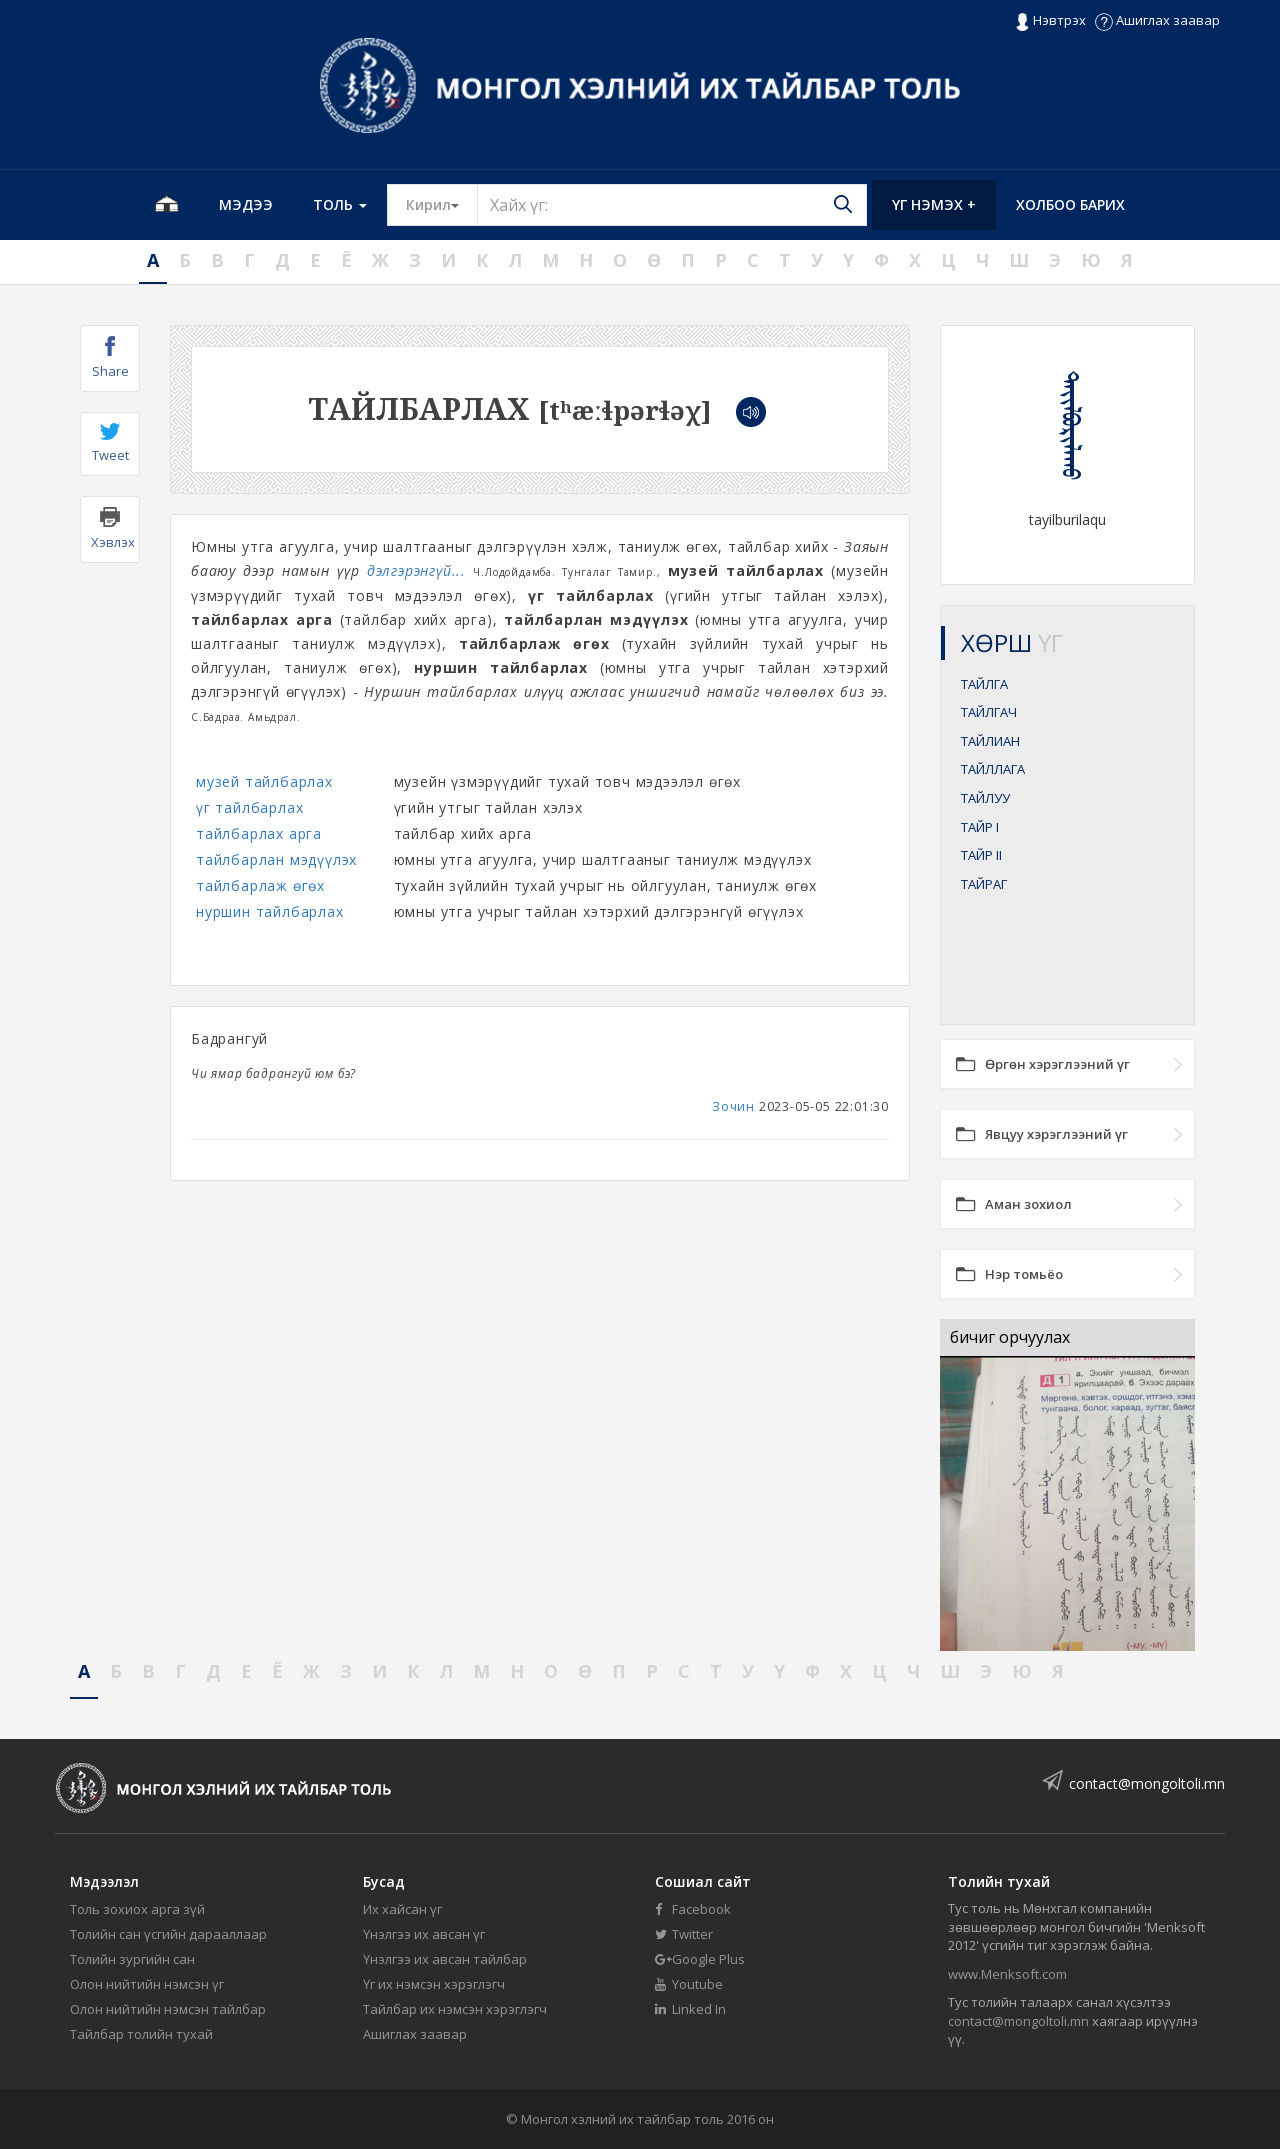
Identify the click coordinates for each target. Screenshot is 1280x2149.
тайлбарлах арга (259, 833)
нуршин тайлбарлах (270, 911)
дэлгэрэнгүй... (416, 570)
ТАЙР (980, 827)
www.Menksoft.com (1007, 1974)
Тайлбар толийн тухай (141, 2034)
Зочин (733, 1106)
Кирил (442, 204)
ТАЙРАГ (984, 884)
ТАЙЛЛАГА (993, 769)
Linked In (690, 2009)
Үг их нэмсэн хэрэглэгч (434, 1984)
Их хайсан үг (402, 1909)
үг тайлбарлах (249, 807)
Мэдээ (246, 204)
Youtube (689, 1984)
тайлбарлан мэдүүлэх (276, 859)
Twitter (684, 1934)
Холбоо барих (1070, 204)
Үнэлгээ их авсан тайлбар (445, 1959)
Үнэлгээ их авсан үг (424, 1934)
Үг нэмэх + (934, 204)
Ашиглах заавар (1157, 20)
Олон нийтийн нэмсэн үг (147, 1984)
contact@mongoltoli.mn (1147, 1783)
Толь (340, 204)
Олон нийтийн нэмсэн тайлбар (168, 2009)
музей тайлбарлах (264, 781)
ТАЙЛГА (984, 684)
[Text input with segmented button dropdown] (672, 205)
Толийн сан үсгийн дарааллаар (168, 1934)
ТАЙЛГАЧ (989, 712)
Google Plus (700, 1959)
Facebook (693, 1909)
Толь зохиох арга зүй (137, 1909)
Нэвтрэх (1050, 21)
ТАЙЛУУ (985, 798)
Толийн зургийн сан (132, 1959)
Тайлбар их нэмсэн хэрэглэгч (455, 2009)
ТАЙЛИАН (990, 741)
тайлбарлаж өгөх (260, 885)
